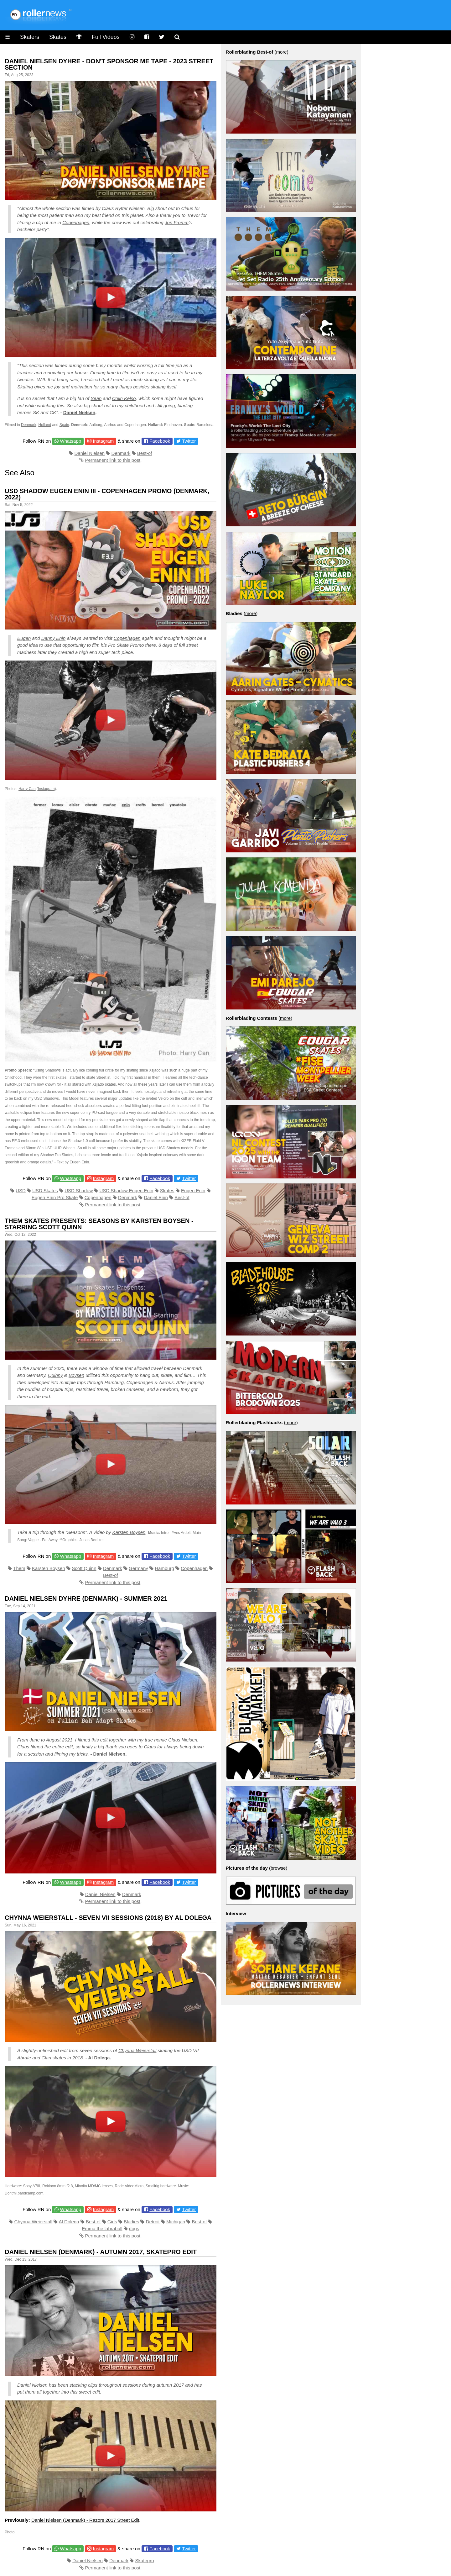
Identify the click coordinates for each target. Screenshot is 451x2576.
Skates (57, 37)
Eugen (24, 638)
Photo (9, 2532)
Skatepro (144, 2560)
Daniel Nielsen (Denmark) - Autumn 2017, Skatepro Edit (101, 2251)
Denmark (28, 425)
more (281, 52)
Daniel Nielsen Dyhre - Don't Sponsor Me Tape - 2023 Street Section (109, 64)
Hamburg (164, 1568)
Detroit (153, 2221)
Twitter (189, 441)
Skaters (29, 37)
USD (21, 1190)
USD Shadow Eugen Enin (126, 1190)
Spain (64, 425)
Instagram (103, 441)
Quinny (55, 1375)
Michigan (175, 2221)
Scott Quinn (84, 1568)
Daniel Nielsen (79, 412)
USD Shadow (79, 1190)
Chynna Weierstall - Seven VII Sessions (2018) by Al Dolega (108, 1917)
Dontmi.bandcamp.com (24, 2193)
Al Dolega (99, 2057)
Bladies (131, 2221)
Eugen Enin (79, 1162)
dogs (134, 2228)
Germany (138, 1568)
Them (19, 1568)
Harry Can (27, 789)
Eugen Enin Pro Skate (55, 1197)
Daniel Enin (156, 1197)
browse (278, 1868)
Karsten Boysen (129, 1532)
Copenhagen (75, 222)
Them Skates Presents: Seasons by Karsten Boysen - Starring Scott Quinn (99, 1223)
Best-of (144, 453)
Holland (44, 425)
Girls (112, 2221)
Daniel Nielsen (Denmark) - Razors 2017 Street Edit (85, 2520)
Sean (96, 398)
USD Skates (45, 1190)
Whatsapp (70, 441)
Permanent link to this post (112, 460)
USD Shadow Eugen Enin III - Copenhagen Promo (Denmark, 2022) (107, 494)
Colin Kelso (124, 398)
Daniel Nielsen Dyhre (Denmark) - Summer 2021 (86, 1598)
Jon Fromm (177, 222)
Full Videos (106, 37)
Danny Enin (53, 638)
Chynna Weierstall (137, 2050)
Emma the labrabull (102, 2228)
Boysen (76, 1375)
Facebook (159, 441)
